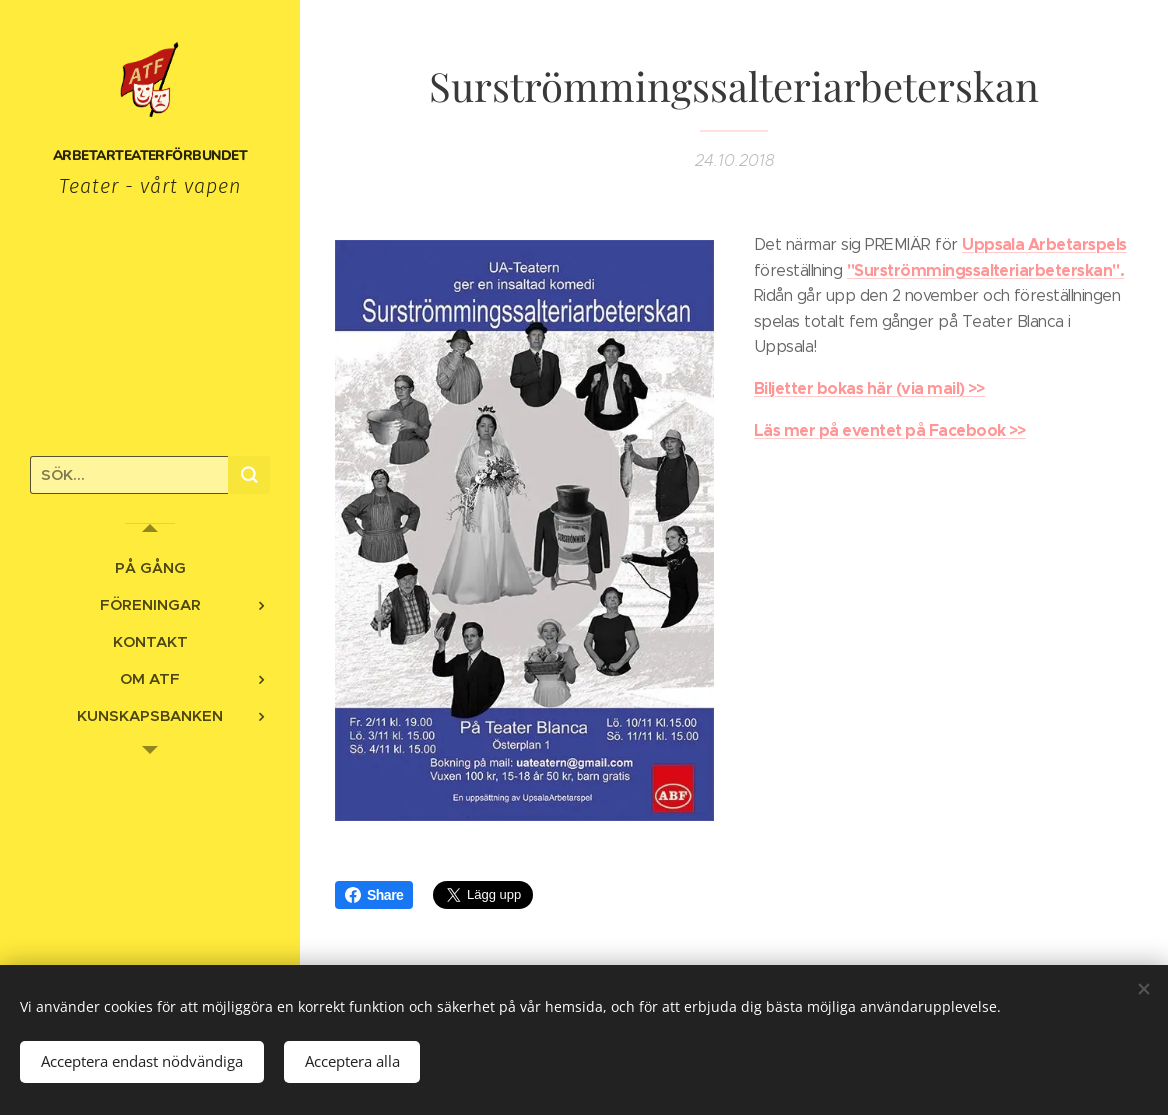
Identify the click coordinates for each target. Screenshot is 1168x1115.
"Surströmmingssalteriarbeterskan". (985, 269)
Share (374, 895)
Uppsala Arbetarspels (1044, 244)
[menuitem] (150, 567)
